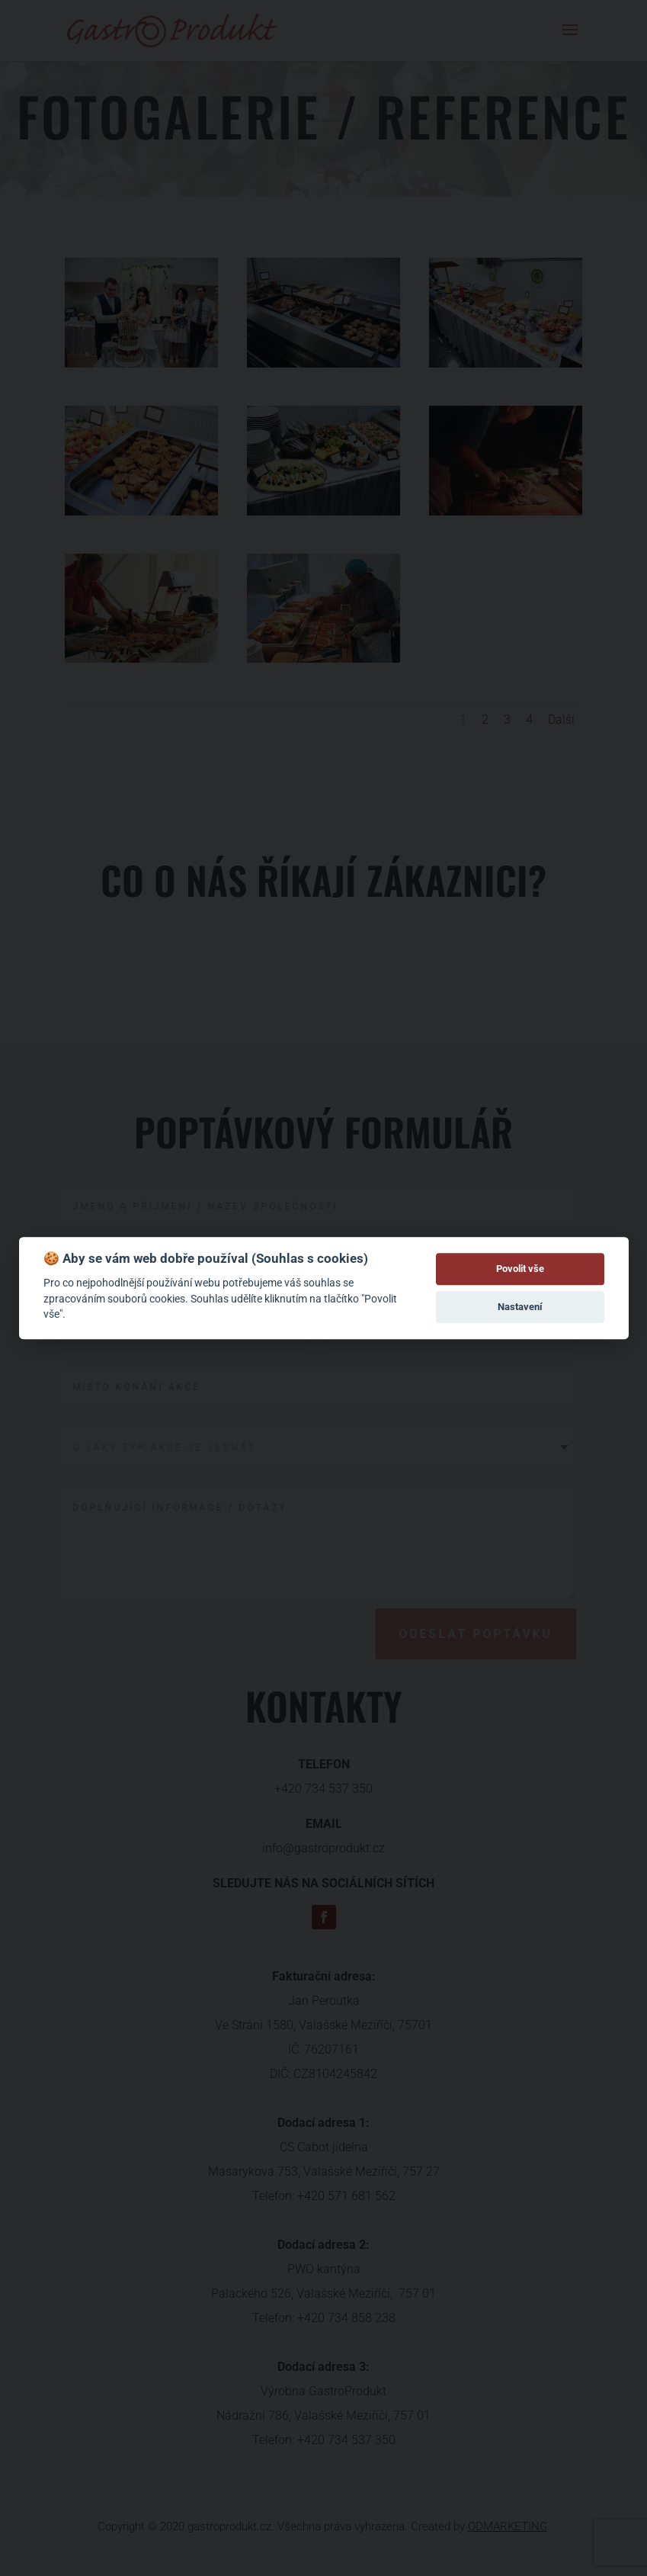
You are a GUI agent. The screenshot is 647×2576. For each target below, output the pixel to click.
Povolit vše (520, 1268)
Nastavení (520, 1306)
